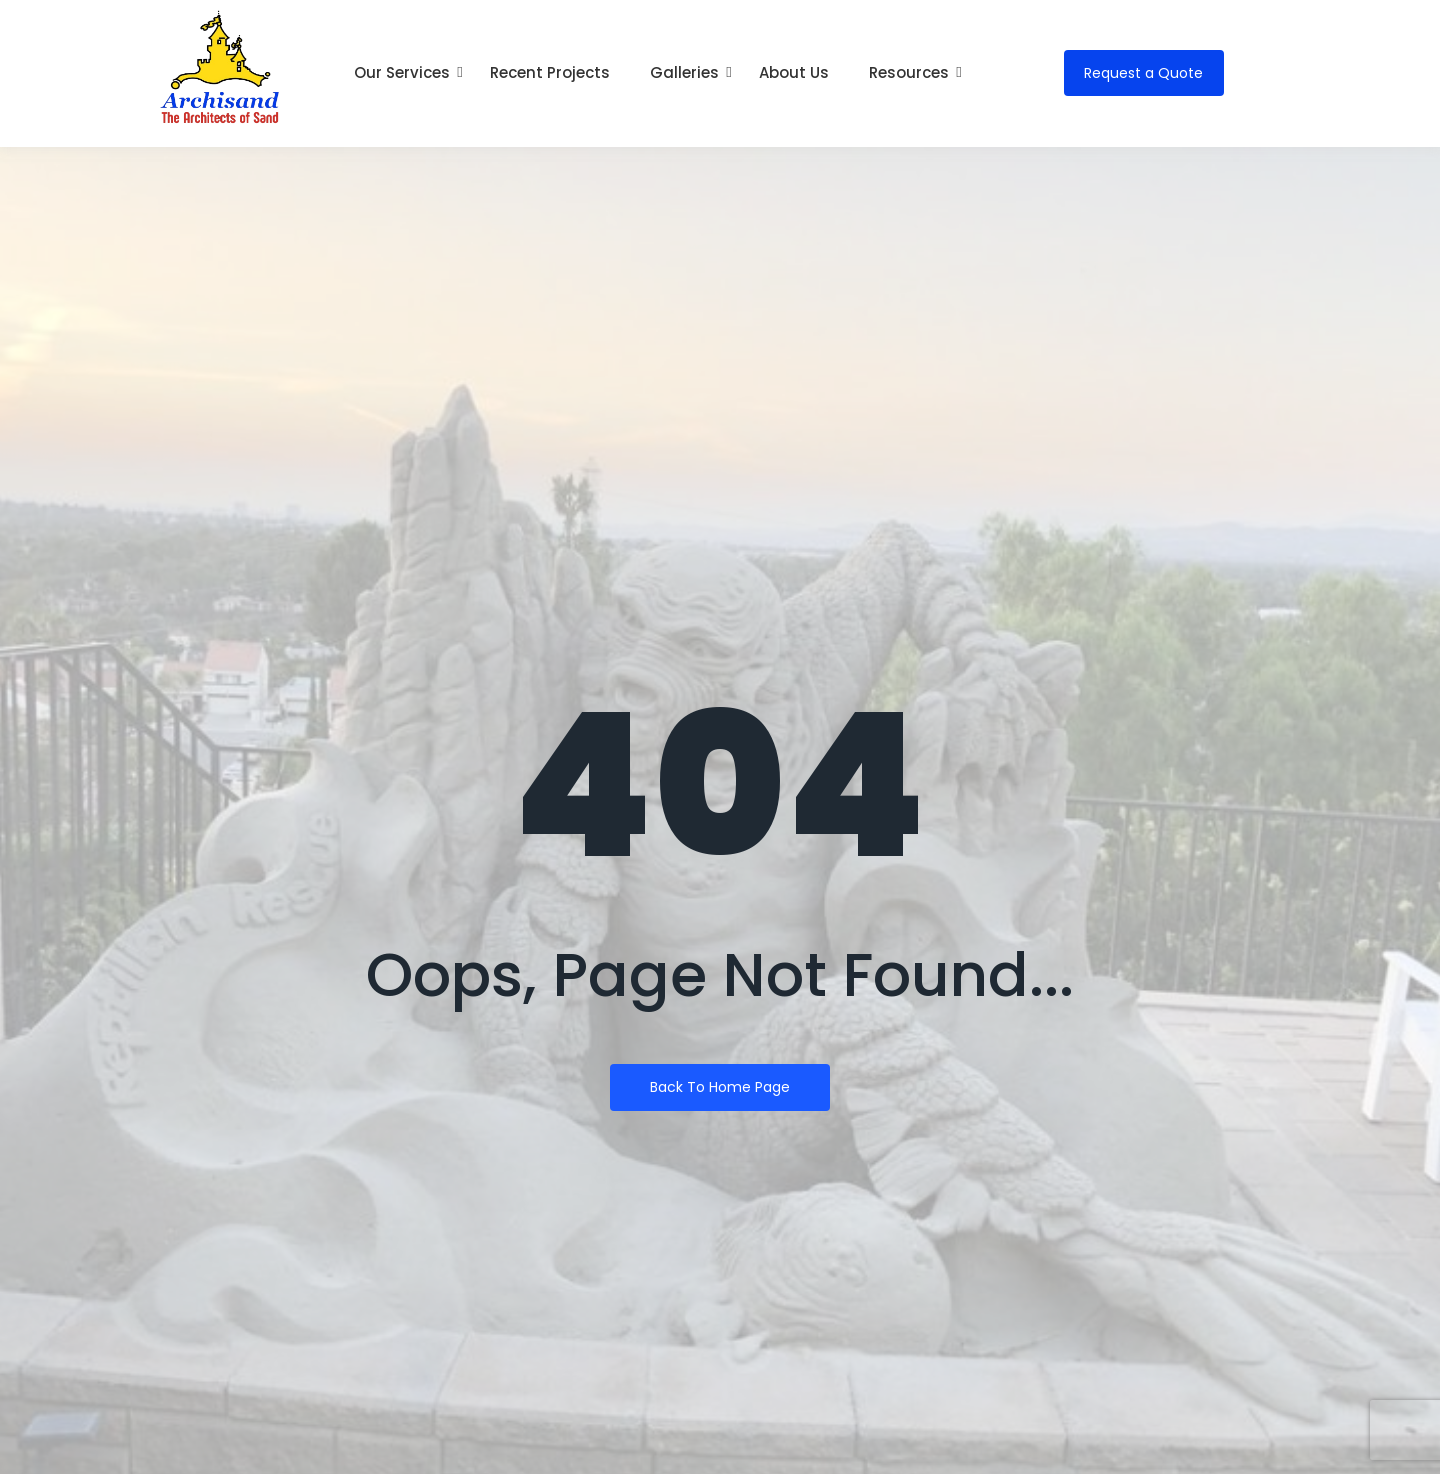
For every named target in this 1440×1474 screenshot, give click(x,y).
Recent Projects (550, 72)
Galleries (689, 72)
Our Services (407, 72)
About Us (794, 72)
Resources (914, 72)
